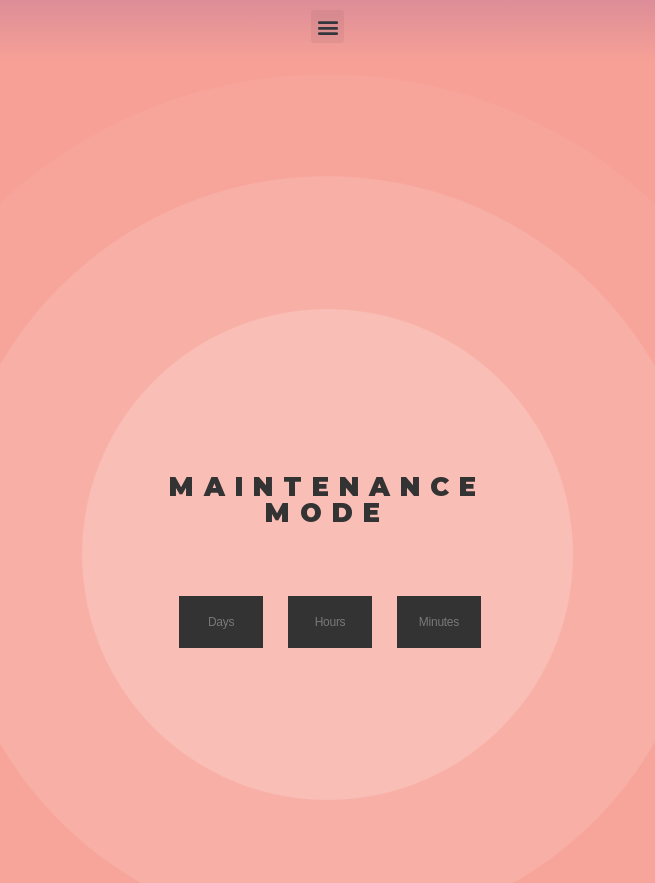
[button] (327, 26)
